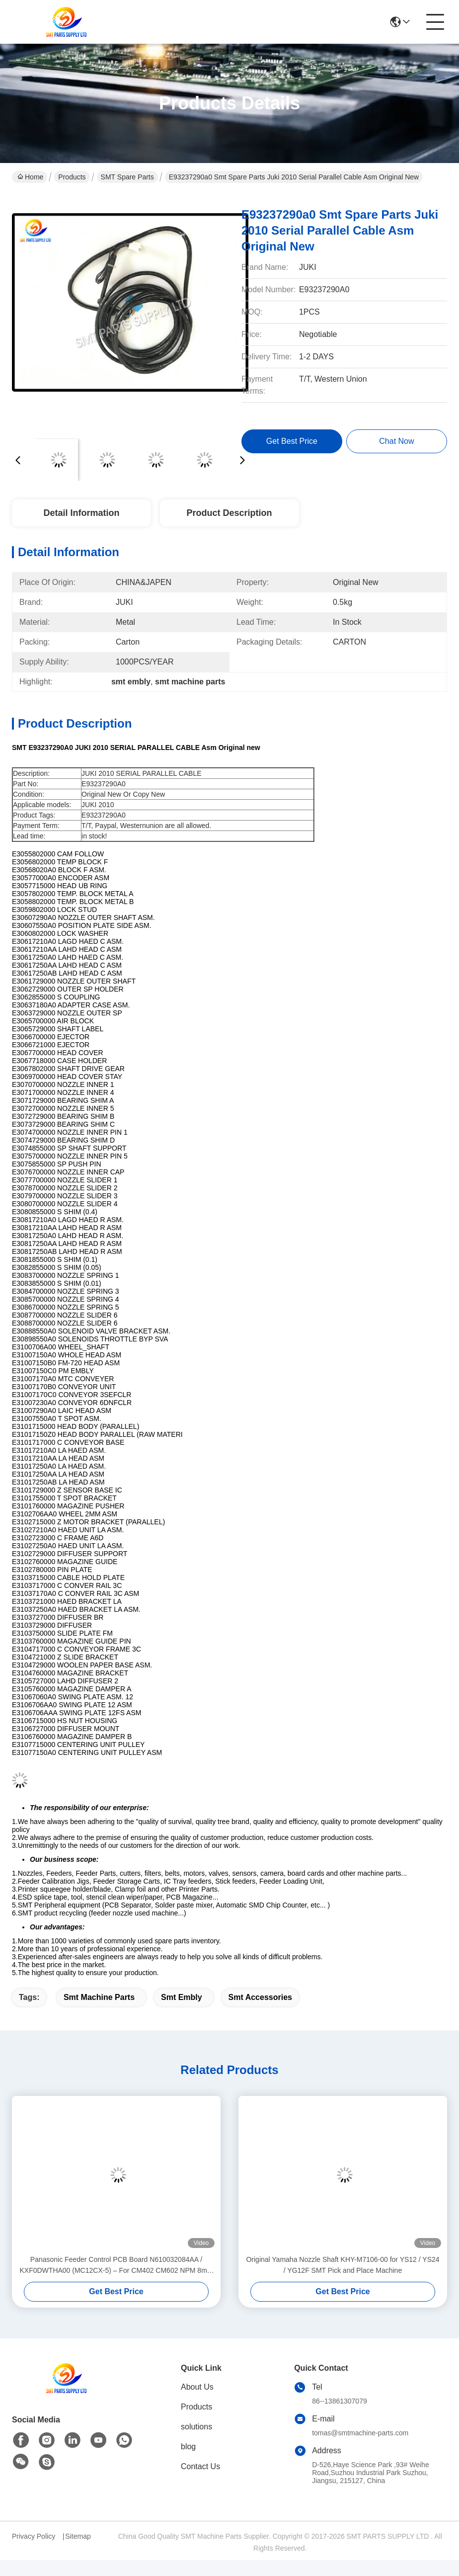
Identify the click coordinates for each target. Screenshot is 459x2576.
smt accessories (260, 1997)
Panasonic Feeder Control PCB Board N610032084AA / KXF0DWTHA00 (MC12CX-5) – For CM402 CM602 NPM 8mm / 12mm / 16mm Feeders (116, 2265)
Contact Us (200, 2466)
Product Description (229, 513)
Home (30, 177)
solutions (196, 2426)
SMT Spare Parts (127, 177)
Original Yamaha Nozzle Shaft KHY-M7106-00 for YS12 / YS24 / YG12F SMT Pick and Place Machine (342, 2264)
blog (188, 2446)
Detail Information (81, 513)
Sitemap (77, 2536)
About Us (197, 2387)
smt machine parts (99, 1997)
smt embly (181, 1997)
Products (71, 177)
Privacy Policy (33, 2536)
